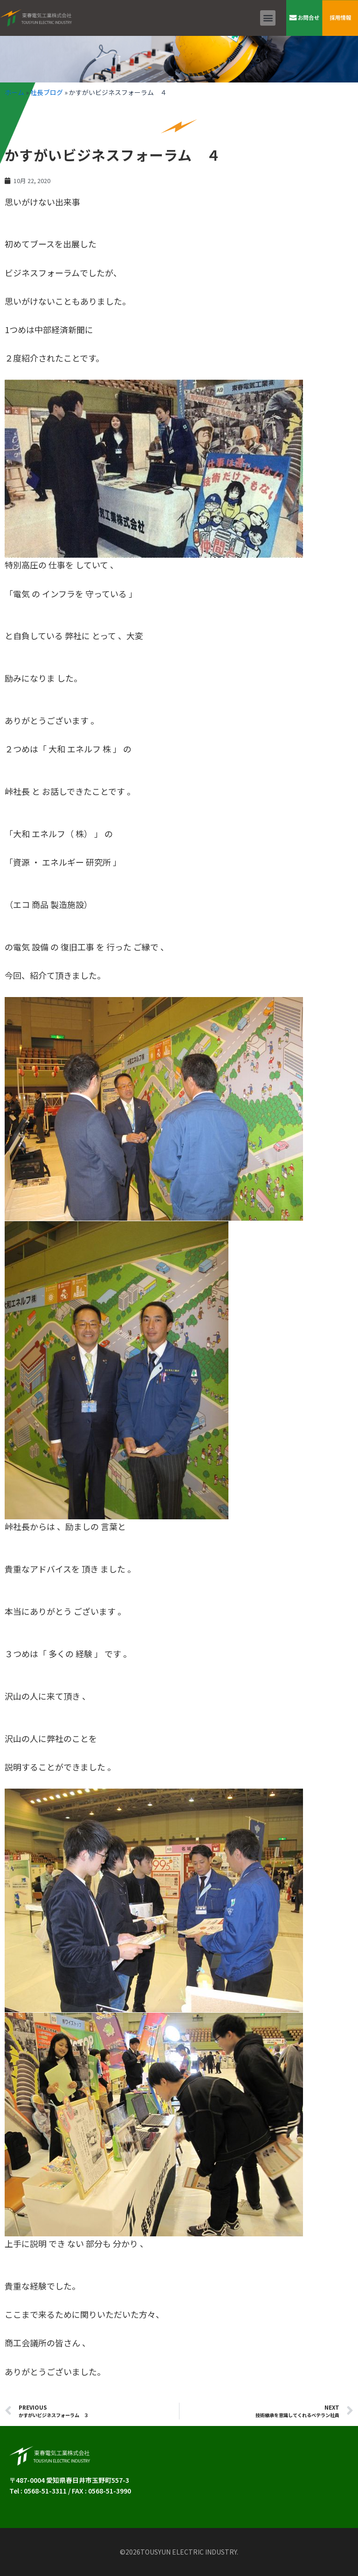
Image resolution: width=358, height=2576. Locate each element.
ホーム (14, 92)
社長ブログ (46, 92)
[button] (267, 18)
